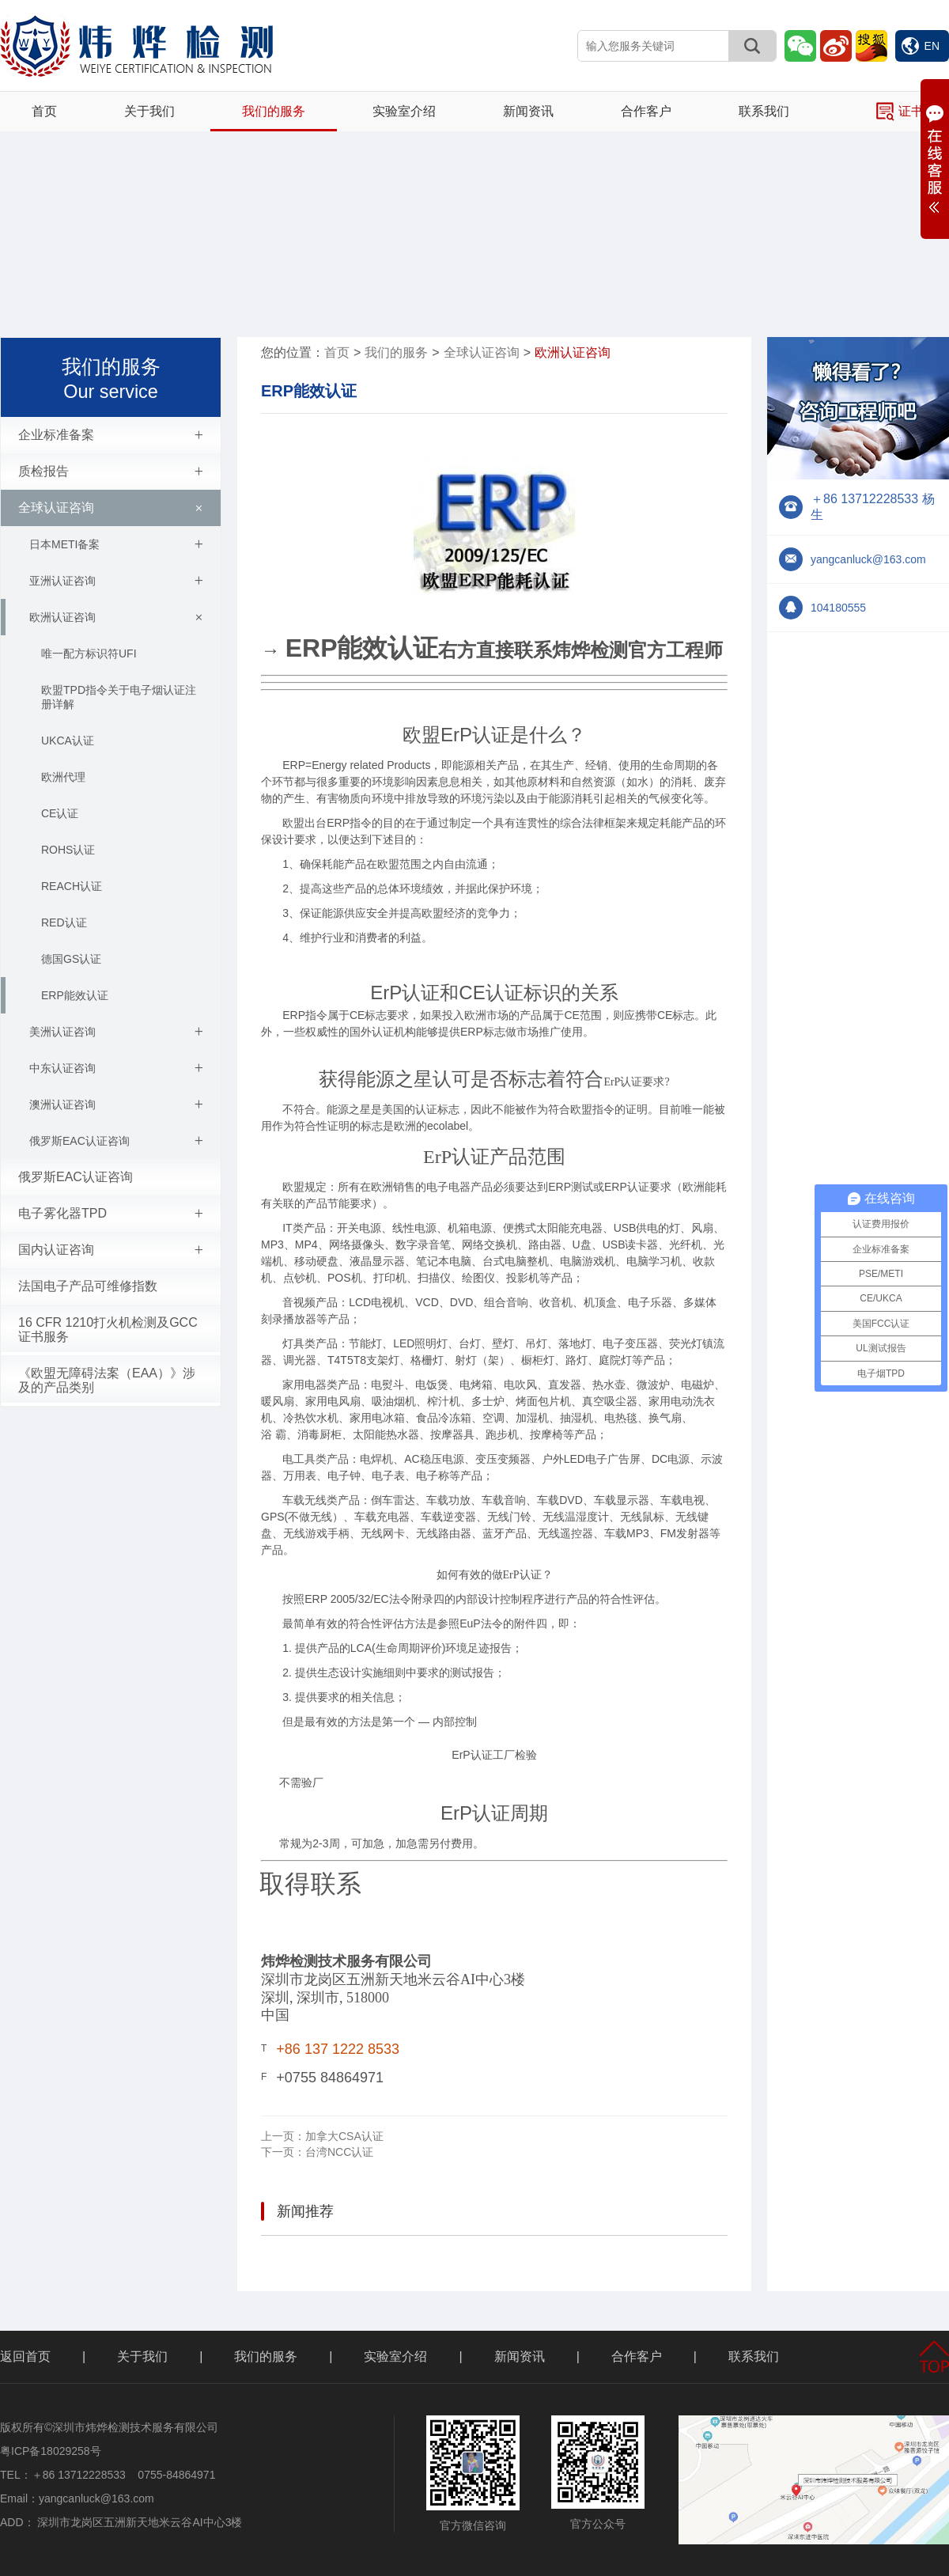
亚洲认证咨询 (116, 580)
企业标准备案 (110, 435)
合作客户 (646, 111)
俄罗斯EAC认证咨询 (116, 1141)
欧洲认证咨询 (118, 617)
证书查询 (912, 111)
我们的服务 (273, 111)
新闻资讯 (528, 111)
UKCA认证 (67, 740)
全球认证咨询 (113, 507)
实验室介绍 (404, 111)
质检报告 (110, 471)
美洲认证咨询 (116, 1031)
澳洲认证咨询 (116, 1104)
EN (921, 46)
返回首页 (25, 2356)
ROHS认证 (68, 849)
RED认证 (64, 922)
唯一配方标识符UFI (89, 653)
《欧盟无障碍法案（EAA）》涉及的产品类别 (106, 1380)
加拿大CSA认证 (322, 2136)
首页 (44, 111)
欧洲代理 (63, 777)
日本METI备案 (116, 544)
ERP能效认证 (74, 995)
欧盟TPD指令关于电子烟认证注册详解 (118, 697)
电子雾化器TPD (110, 1213)
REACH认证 (71, 886)
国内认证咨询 (110, 1250)
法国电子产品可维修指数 (87, 1286)
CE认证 (59, 813)
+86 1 (294, 2049)
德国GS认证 (71, 959)
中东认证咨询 (116, 1068)
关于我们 (149, 111)
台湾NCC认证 (317, 2152)
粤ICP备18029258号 (50, 2451)
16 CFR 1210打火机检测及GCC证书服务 (108, 1329)
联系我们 (764, 111)
